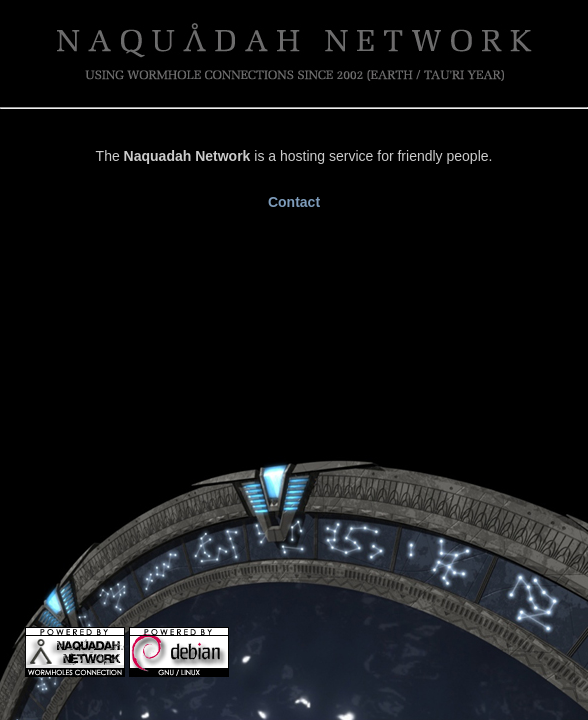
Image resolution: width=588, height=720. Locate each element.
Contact (294, 202)
